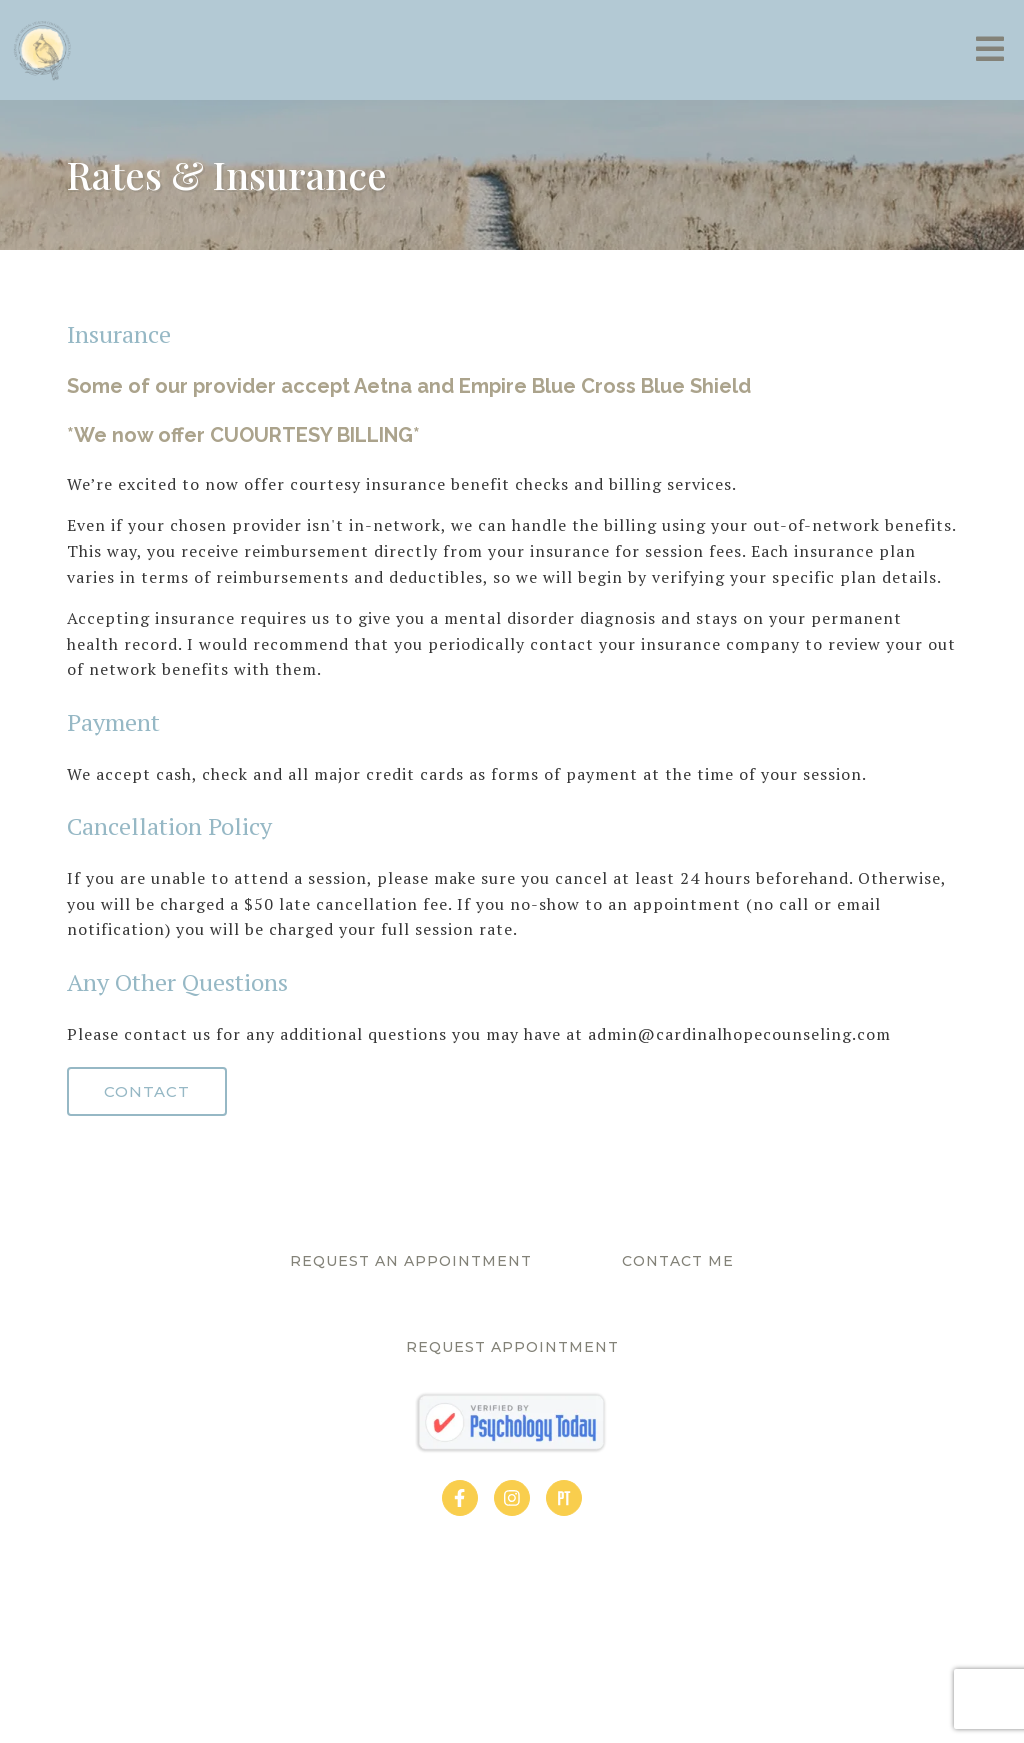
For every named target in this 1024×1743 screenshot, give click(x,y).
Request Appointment (512, 1347)
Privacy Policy (387, 1694)
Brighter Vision (631, 1694)
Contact (147, 1091)
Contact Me (678, 1261)
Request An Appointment (411, 1261)
